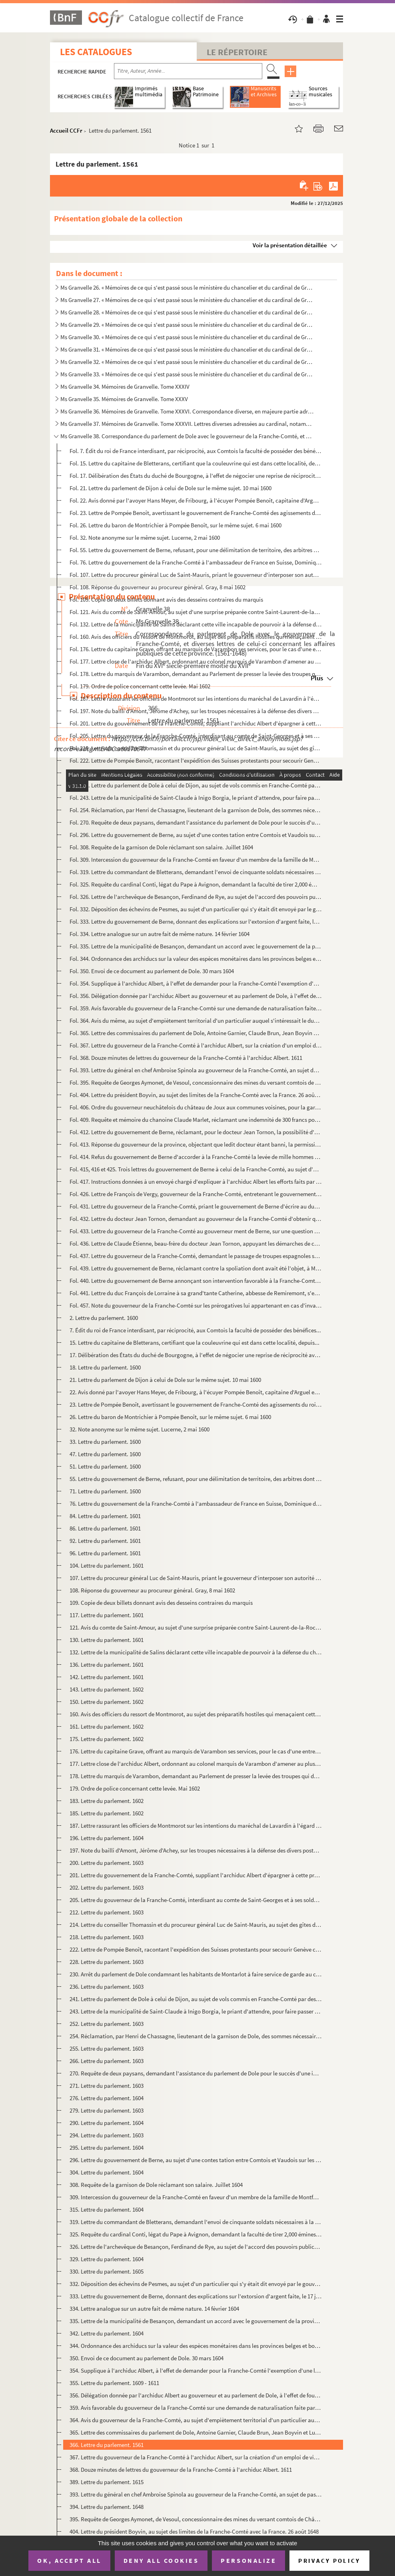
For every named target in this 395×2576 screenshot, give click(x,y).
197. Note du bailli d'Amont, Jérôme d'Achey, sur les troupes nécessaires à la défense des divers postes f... (195, 1850)
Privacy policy (329, 2560)
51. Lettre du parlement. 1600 (105, 1466)
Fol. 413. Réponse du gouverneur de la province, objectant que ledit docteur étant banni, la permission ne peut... (195, 1144)
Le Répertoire (237, 52)
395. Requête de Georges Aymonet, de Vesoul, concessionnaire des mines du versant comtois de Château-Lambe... (195, 2519)
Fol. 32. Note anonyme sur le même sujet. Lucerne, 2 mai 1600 (145, 537)
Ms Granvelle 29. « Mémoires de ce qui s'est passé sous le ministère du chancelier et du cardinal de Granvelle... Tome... (187, 324)
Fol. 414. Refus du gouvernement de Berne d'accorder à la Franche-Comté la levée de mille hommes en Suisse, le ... (195, 1157)
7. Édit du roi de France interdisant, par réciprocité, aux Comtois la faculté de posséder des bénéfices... (195, 1330)
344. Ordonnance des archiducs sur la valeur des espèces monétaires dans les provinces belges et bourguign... (195, 2345)
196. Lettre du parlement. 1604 (107, 1838)
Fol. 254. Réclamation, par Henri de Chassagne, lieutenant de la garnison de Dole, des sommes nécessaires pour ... (195, 810)
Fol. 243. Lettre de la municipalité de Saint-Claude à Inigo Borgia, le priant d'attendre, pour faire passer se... (195, 797)
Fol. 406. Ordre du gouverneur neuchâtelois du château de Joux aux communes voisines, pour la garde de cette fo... (195, 1107)
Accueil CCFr (66, 130)
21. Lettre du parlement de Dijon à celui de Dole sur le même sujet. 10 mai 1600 (165, 1379)
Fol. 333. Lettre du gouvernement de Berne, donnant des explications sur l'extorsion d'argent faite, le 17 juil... (195, 921)
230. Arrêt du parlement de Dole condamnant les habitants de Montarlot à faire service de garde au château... (195, 1974)
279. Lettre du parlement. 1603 (107, 2110)
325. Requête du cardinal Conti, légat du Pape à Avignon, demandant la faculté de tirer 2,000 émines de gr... (195, 2234)
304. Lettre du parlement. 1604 (107, 2172)
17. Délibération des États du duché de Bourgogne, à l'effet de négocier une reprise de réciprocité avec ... (195, 1355)
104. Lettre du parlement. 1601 (107, 1565)
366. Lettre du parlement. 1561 (107, 2445)
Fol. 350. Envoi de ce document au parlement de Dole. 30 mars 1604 (152, 971)
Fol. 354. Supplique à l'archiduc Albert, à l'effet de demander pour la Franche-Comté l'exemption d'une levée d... (195, 983)
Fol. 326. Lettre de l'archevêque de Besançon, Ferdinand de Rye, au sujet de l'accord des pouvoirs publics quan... (195, 896)
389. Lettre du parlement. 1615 (107, 2482)
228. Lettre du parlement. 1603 (107, 1962)
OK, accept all (69, 2560)
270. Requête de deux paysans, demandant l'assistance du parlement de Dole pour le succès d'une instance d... (195, 2073)
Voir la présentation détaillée (290, 245)
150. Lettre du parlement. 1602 (107, 1701)
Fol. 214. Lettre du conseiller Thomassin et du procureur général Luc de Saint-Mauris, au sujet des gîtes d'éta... (195, 748)
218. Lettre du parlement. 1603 (107, 1937)
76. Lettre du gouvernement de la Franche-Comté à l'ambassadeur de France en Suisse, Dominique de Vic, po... (195, 1503)
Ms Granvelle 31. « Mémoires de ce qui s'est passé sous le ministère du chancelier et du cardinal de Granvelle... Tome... (187, 349)
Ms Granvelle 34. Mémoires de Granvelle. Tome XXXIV (125, 386)
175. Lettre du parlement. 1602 (107, 1739)
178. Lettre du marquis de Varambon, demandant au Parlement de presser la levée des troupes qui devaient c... (195, 1776)
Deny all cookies (161, 2560)
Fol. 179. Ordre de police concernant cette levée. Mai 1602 (140, 686)
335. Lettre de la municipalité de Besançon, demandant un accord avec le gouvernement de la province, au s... (195, 2321)
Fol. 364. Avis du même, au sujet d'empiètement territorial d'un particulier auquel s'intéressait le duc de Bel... (195, 1020)
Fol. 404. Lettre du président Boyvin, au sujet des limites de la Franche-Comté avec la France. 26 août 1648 (195, 1095)
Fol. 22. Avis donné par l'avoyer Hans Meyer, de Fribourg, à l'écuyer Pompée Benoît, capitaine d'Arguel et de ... (195, 500)
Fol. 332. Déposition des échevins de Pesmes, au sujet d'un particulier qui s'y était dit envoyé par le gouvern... (195, 909)
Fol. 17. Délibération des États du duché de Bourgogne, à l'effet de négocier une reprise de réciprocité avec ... (195, 475)
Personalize (248, 2560)
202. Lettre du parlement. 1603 (107, 1887)
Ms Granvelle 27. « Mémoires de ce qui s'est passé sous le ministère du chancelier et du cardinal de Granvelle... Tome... (187, 300)
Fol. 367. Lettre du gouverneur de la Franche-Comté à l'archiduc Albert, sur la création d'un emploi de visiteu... (195, 1045)
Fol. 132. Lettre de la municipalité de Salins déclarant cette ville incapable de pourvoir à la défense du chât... (195, 624)
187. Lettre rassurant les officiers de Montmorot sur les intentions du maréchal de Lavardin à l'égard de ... (195, 1825)
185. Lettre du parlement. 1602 (107, 1813)
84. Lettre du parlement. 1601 (105, 1516)
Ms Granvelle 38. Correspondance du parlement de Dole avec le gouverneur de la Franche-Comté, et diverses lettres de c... (187, 436)
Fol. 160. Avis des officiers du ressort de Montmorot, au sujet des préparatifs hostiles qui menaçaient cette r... (195, 636)
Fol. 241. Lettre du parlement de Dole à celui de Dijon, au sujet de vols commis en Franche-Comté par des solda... (195, 785)
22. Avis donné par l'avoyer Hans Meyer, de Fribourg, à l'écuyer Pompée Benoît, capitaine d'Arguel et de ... (195, 1392)
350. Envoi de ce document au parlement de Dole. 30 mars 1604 (146, 2358)
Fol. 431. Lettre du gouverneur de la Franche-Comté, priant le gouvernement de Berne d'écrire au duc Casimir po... (195, 1206)
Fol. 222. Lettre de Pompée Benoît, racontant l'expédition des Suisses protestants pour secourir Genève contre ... (195, 760)
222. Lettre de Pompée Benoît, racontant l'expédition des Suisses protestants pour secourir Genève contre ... (195, 1949)
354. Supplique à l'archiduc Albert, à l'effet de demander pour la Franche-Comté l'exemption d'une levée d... (195, 2370)
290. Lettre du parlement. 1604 (107, 2123)
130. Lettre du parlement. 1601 (107, 1640)
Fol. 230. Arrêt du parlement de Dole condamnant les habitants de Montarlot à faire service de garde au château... (195, 773)
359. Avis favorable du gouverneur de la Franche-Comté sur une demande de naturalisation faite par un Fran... (195, 2407)
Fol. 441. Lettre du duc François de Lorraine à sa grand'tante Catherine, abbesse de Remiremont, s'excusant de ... (195, 1293)
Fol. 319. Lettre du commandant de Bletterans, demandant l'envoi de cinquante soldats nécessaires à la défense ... (195, 872)
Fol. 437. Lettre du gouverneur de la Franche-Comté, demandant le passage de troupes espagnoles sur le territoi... (195, 1256)
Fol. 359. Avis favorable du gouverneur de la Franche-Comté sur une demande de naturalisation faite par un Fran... (195, 1008)
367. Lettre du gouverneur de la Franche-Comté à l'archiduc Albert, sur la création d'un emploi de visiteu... (195, 2457)
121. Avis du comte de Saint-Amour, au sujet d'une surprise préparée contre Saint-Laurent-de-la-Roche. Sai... (195, 1627)
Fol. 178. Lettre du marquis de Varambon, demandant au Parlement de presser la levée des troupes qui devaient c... (195, 674)
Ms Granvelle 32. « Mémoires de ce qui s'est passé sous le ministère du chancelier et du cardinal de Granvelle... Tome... (187, 362)
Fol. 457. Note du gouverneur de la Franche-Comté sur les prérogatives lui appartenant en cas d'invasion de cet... (195, 1305)
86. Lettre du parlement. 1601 (105, 1528)
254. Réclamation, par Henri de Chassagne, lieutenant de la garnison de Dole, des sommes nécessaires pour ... (195, 2036)
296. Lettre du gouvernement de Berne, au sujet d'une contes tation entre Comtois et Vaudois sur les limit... (195, 2160)
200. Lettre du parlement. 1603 (107, 1862)
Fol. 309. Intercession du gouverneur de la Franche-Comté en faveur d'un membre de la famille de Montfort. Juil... (195, 859)
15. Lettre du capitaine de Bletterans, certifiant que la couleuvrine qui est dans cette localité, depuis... (194, 1342)
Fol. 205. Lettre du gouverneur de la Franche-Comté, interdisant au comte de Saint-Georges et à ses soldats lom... (195, 735)
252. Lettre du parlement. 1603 (107, 2023)
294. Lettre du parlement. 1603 (107, 2135)
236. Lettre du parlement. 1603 (107, 1986)
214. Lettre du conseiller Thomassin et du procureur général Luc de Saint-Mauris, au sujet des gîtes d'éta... (195, 1924)
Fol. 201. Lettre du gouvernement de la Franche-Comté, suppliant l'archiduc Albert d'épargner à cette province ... (195, 723)
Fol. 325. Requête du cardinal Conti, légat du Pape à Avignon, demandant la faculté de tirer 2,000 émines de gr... (195, 884)
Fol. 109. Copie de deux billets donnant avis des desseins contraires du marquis (166, 599)
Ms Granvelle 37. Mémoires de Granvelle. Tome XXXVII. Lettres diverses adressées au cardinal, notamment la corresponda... (187, 423)
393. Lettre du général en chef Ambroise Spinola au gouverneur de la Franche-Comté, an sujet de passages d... (195, 2494)
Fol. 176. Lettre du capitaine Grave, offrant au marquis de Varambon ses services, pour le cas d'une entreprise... (195, 649)
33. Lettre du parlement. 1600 (105, 1441)
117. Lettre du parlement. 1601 (107, 1615)
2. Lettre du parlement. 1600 (104, 1318)
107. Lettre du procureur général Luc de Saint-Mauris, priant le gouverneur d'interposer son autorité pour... (195, 1578)
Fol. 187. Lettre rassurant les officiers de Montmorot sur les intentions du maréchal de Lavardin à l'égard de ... (195, 698)
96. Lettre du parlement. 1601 (105, 1553)
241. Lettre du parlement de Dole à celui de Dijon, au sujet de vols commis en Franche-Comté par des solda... (195, 1999)
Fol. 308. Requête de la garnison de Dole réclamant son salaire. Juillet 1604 (161, 847)
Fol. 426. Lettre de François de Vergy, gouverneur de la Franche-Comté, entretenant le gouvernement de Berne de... (195, 1194)
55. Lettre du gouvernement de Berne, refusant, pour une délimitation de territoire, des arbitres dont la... (195, 1479)
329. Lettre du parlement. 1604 (107, 2259)
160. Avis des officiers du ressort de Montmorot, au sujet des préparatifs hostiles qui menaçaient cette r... (195, 1714)
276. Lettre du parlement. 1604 (107, 2098)
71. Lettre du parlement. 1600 (105, 1491)
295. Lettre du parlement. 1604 (107, 2147)
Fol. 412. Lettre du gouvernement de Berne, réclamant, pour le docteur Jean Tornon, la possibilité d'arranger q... (195, 1132)
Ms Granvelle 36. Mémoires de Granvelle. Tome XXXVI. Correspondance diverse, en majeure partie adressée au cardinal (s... (187, 411)
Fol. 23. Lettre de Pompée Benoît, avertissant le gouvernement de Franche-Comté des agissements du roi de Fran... (195, 513)
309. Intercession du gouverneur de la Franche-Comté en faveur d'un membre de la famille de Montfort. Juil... (195, 2197)
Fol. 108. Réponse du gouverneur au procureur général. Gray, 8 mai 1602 (157, 587)
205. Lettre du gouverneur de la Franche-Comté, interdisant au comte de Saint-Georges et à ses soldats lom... (195, 1900)
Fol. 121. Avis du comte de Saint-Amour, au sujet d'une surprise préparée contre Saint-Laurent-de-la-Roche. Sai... (195, 612)
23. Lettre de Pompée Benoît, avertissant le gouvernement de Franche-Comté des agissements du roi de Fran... (195, 1404)
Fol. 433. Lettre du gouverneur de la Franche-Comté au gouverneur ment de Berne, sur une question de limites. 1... (195, 1231)
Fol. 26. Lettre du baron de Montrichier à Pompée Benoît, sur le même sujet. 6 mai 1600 (175, 525)
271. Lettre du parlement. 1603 (107, 2085)
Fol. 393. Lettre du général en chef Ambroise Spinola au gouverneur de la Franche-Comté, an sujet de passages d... (195, 1070)
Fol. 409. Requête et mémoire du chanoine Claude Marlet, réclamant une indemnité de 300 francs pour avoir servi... (195, 1119)
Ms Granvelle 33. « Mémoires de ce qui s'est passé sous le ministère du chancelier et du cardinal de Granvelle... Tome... (187, 374)
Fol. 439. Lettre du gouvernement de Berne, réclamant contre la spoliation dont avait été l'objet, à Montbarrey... (195, 1268)
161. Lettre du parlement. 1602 (107, 1726)
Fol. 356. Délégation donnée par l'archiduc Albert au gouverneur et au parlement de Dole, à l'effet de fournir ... (195, 996)
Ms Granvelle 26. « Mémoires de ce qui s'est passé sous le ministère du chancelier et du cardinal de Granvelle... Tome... (187, 287)
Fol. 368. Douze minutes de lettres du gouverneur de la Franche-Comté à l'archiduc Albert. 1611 (186, 1057)
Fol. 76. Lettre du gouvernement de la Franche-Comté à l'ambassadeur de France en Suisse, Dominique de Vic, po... (195, 562)
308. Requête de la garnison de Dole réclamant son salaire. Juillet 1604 (156, 2184)
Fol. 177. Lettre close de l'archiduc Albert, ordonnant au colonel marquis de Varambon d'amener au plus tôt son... (195, 661)
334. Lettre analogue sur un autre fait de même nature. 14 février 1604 (154, 2308)
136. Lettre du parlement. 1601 (107, 1664)
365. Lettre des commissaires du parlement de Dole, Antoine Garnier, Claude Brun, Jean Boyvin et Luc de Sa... (195, 2432)
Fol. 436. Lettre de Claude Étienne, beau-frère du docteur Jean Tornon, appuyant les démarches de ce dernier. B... (195, 1243)
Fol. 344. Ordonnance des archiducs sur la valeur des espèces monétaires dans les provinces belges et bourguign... (195, 958)
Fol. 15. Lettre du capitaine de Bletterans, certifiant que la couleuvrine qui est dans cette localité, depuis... (195, 463)
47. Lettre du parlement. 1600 (105, 1454)
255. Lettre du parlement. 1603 (107, 2048)
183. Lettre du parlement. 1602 (107, 1801)
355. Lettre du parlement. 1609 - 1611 (114, 2383)
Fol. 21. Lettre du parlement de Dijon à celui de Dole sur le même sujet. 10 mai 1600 (170, 488)
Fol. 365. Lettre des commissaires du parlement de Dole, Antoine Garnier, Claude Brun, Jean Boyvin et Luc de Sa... (195, 1033)
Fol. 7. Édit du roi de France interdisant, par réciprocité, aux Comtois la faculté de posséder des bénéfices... (195, 451)
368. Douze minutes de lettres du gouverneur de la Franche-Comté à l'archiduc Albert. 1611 (181, 2469)
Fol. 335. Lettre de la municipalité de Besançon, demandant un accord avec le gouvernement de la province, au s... (195, 946)
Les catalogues (96, 52)
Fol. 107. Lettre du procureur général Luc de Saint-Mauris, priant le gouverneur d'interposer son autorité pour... (195, 574)
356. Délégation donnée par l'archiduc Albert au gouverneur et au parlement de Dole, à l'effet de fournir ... (195, 2395)
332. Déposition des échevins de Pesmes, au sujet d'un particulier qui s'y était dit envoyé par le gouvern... (195, 2284)
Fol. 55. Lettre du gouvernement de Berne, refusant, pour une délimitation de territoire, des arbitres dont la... (195, 550)
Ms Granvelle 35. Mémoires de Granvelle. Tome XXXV (124, 399)
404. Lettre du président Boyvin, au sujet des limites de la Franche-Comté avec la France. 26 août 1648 (194, 2531)
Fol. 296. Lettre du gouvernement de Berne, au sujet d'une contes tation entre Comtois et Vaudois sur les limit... (195, 835)
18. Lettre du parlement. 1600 (105, 1367)
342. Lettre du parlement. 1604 (107, 2333)
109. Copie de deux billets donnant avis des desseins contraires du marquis (161, 1602)
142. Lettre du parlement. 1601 (107, 1677)
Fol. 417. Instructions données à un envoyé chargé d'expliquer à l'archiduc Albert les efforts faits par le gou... (195, 1181)
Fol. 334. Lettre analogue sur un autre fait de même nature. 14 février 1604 (159, 934)
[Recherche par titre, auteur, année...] (188, 71)
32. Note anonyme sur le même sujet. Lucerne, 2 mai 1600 (139, 1429)
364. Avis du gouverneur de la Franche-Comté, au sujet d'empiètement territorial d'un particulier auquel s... (195, 2420)
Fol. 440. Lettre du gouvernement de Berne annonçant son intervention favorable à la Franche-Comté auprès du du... (195, 1280)
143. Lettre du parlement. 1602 (107, 1689)
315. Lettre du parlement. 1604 (107, 2209)
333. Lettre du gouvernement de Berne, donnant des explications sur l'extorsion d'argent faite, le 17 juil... (195, 2296)
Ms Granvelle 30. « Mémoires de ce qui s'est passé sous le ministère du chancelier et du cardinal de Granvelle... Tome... (187, 337)
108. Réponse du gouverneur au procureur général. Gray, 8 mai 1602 (152, 1590)
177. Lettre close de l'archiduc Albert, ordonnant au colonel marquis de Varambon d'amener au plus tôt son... (195, 1763)
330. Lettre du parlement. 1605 (107, 2271)
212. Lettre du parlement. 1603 (107, 1912)
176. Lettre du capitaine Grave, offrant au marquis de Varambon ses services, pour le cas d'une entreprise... (195, 1751)
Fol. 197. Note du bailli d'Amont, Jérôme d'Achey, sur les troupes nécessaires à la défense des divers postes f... (195, 711)
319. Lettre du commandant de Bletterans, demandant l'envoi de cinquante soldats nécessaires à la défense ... (195, 2222)
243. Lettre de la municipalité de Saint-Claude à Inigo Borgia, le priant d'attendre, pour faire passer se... (195, 2011)
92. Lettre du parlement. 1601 (105, 1540)
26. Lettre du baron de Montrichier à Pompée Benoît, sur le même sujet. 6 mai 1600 (170, 1417)
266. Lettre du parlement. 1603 (107, 2061)
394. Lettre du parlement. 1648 (107, 2506)
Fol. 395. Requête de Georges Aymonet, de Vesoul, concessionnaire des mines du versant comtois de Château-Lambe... (195, 1082)
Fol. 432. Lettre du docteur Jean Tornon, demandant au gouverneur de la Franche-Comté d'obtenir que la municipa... (195, 1218)
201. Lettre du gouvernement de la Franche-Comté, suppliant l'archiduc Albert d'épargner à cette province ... (195, 1875)
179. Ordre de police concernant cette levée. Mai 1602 (135, 1788)
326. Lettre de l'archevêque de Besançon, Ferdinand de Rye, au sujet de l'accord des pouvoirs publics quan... (195, 2246)
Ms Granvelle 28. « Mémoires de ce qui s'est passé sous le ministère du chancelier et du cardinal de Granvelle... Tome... (187, 312)
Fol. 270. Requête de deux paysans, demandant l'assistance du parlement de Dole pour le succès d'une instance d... (195, 822)
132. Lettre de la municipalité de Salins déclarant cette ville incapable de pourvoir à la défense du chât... (195, 1652)
